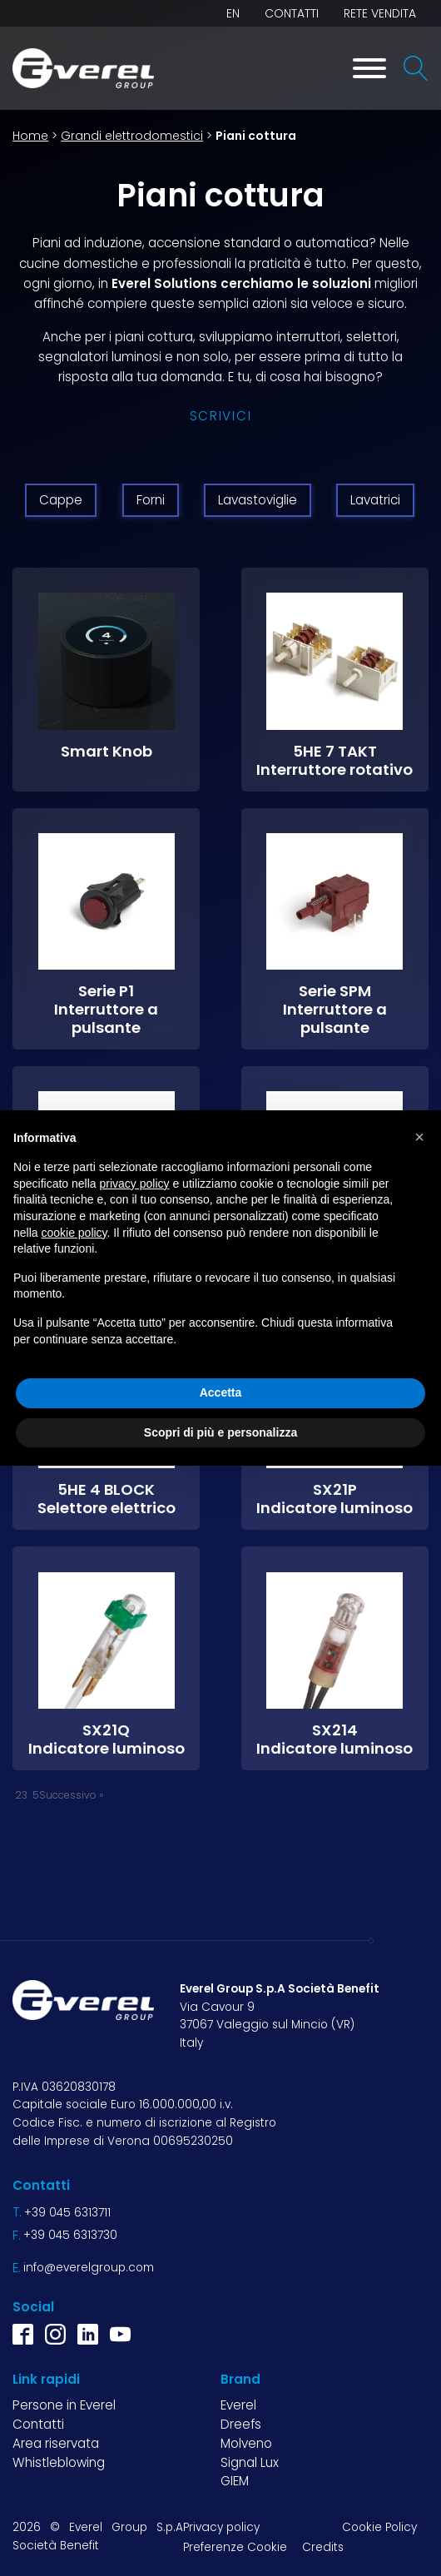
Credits (323, 2547)
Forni (150, 500)
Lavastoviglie (257, 500)
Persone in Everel (64, 2405)
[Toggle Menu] (369, 68)
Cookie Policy (379, 2527)
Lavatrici (375, 500)
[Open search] (416, 68)
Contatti (292, 13)
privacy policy (135, 1183)
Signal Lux (249, 2462)
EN (233, 13)
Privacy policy (221, 2527)
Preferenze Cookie (235, 2547)
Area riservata (55, 2443)
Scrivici (221, 415)
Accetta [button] (221, 1392)
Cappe (60, 500)
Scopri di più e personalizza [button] (220, 1432)
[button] (419, 1137)
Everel (238, 2405)
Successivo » (71, 1795)
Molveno (246, 2443)
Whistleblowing (58, 2462)
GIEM (234, 2480)
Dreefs (240, 2424)
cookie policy (74, 1232)
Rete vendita (380, 13)
